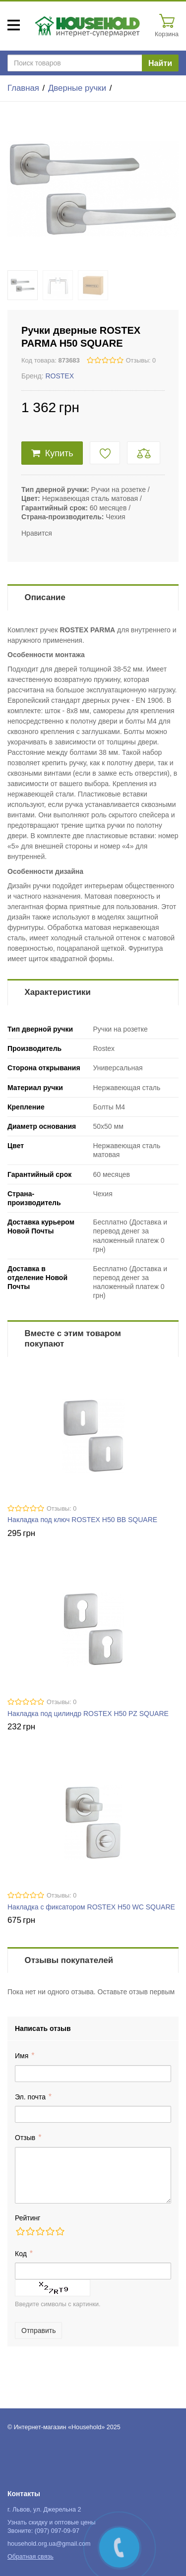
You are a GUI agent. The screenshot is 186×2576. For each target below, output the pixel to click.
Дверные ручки (77, 88)
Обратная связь (30, 2556)
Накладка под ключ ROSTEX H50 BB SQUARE (82, 1520)
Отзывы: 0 (141, 360)
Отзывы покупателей (69, 1960)
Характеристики (58, 992)
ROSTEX (59, 376)
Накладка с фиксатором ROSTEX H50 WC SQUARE (91, 1907)
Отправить (38, 2330)
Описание (45, 597)
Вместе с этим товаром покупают (73, 1339)
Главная (23, 88)
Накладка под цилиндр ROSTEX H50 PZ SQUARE (88, 1713)
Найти (160, 63)
